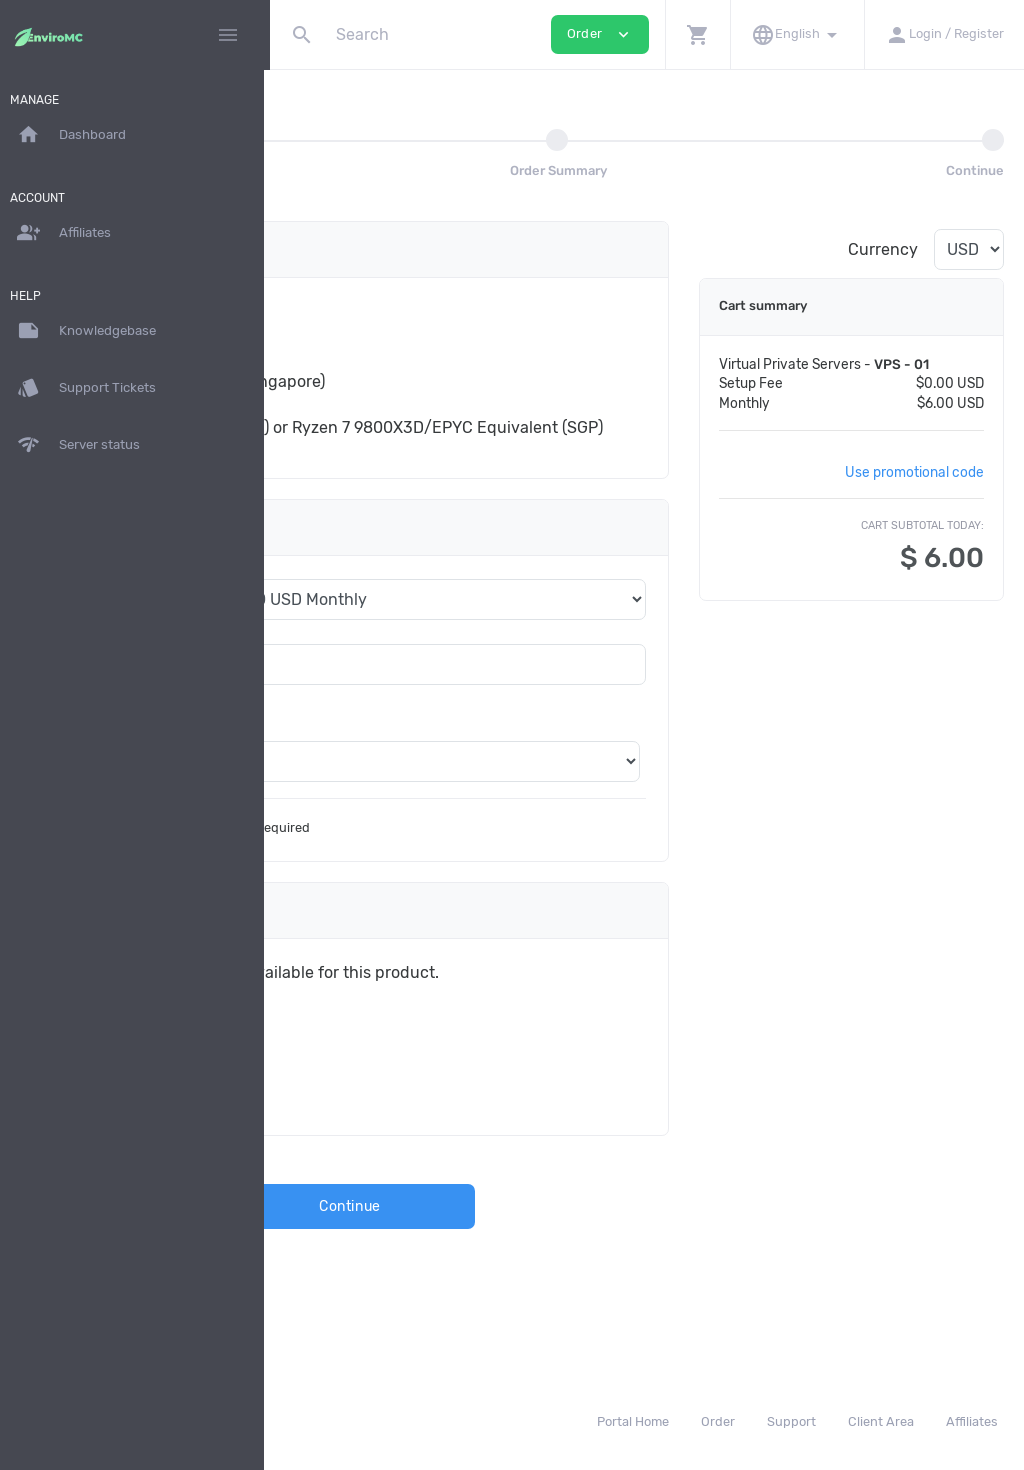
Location (346, 764)
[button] (697, 34)
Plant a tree (383, 1055)
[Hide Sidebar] (228, 35)
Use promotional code (914, 491)
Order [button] (600, 34)
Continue (523, 1249)
